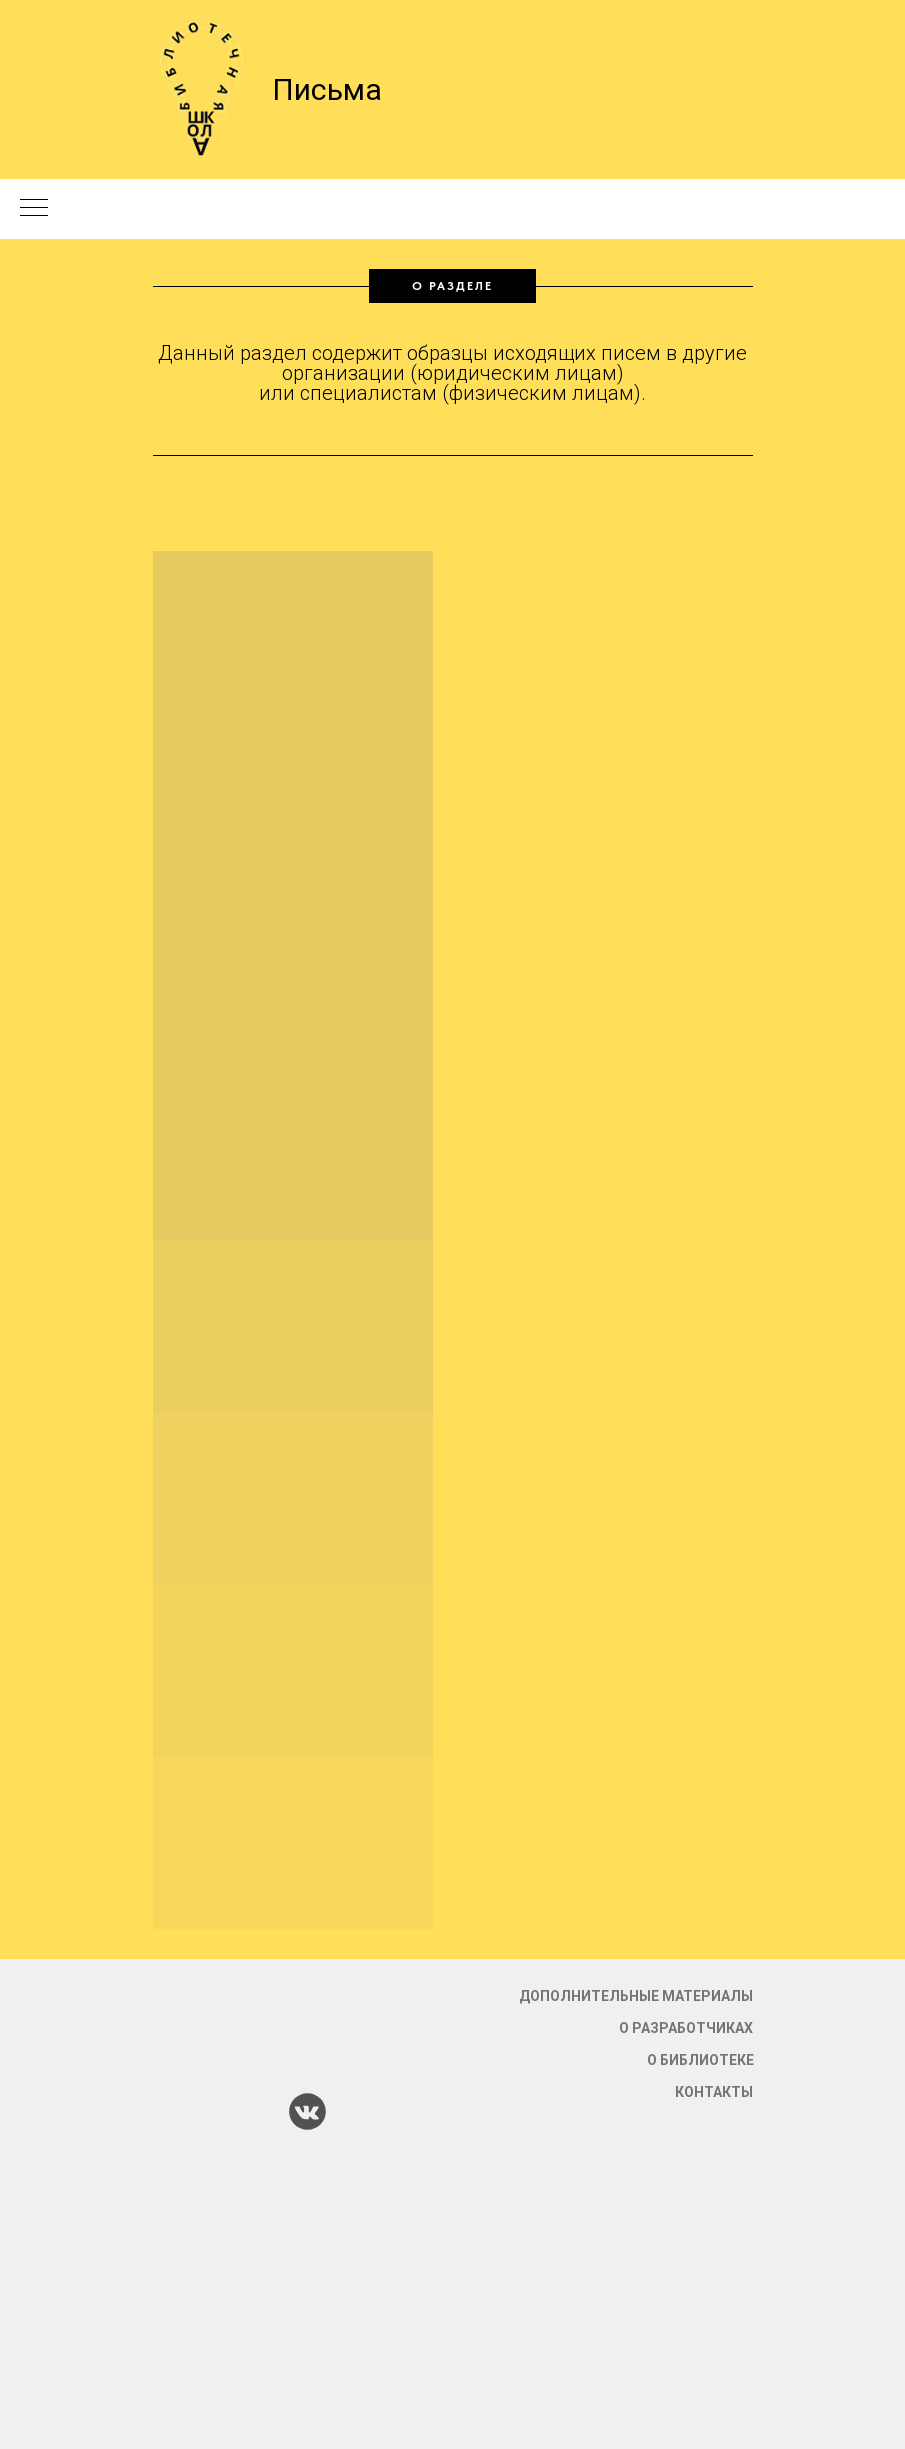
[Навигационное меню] (34, 209)
